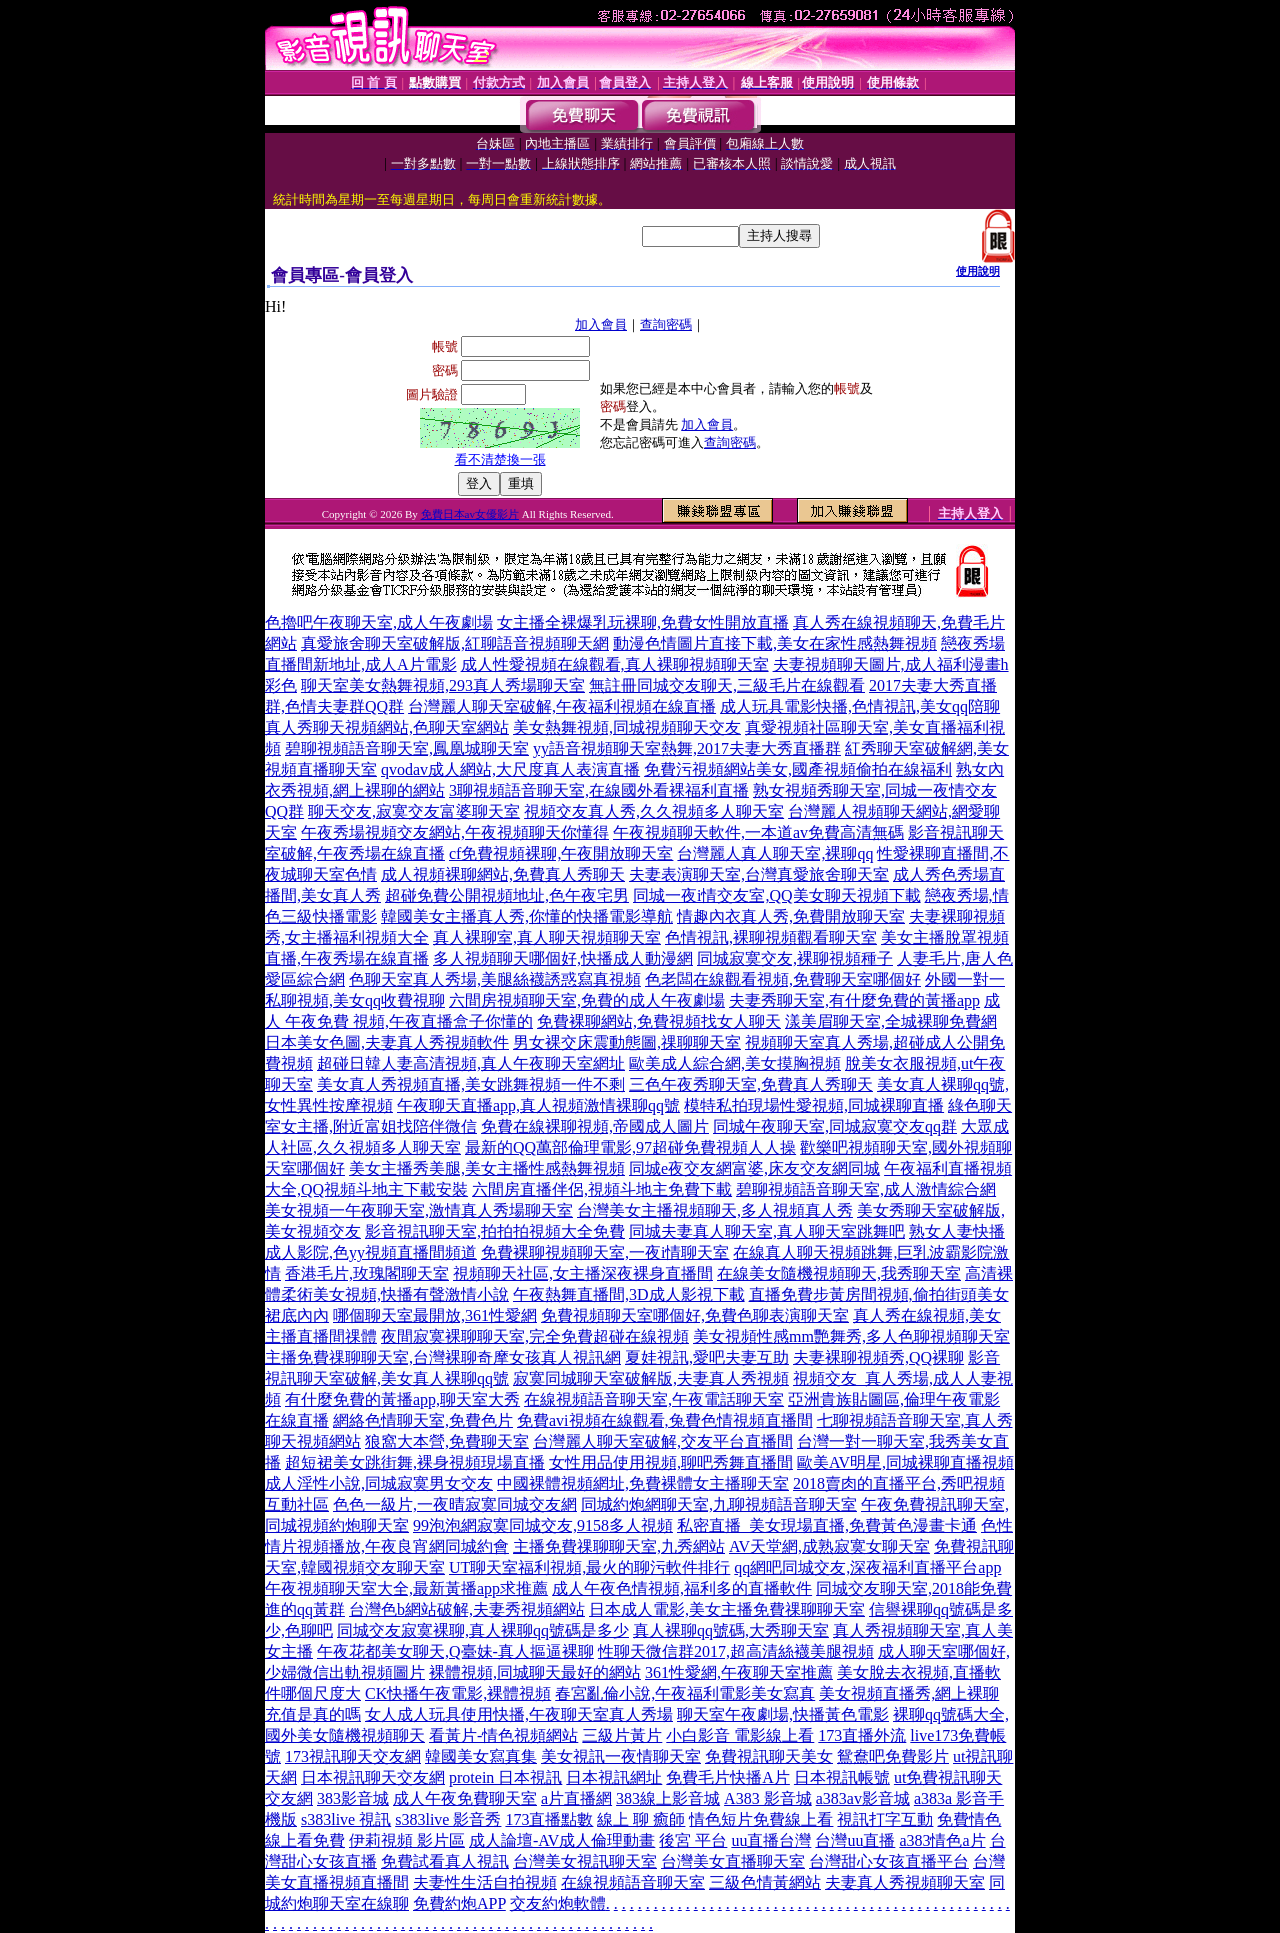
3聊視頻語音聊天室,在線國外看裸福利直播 (599, 790)
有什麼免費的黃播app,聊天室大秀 (402, 1399)
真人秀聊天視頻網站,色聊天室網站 (387, 727)
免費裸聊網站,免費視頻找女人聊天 (659, 1021)
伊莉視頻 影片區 (407, 1840)
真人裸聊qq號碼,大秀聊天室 (731, 1630)
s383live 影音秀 (448, 1819)
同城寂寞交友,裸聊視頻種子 (795, 958)
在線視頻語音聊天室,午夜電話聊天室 (654, 1399)
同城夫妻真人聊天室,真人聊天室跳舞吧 (767, 1231)
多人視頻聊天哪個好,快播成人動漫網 (563, 958)
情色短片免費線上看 (761, 1819)
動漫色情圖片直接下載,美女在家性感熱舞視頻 (775, 643)
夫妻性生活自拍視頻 (485, 1882)
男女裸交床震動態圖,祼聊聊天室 (627, 1042)
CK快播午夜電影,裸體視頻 (458, 1693)
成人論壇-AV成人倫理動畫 (562, 1840)
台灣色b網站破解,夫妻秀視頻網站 (467, 1609)
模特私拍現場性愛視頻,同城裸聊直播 (814, 1105)
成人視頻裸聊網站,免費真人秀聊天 (503, 874)
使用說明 (978, 271)
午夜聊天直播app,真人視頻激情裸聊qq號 (538, 1105)
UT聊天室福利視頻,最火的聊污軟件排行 (589, 1567)
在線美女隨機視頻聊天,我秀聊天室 (839, 1273)
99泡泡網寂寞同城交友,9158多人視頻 (543, 1525)
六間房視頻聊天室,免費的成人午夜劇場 (587, 1000)
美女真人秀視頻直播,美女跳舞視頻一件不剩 (471, 1084)
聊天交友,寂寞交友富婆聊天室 (414, 811)
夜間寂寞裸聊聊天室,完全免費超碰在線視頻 (535, 1336)
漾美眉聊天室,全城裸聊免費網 (891, 1021)
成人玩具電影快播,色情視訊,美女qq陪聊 (860, 706)
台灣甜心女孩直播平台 (889, 1861)
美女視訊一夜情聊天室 (621, 1756)
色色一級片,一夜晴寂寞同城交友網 (455, 1504)
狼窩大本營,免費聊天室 (447, 1441)
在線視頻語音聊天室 (633, 1882)
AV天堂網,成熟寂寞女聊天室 (829, 1546)
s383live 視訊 (346, 1819)
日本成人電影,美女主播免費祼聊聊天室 (727, 1609)
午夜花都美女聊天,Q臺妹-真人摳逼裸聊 (455, 1651)
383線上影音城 (668, 1798)
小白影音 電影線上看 (740, 1735)
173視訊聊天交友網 (353, 1756)
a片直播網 (576, 1798)
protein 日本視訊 (505, 1777)
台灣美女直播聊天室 (733, 1861)
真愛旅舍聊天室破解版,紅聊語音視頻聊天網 (455, 643)
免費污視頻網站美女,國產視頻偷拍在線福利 (798, 769)
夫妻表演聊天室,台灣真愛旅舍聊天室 (759, 874)
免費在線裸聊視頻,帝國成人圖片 (595, 1126)
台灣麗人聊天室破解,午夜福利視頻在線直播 (562, 706)
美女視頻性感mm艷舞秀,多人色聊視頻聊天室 (851, 1336)
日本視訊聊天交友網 (373, 1777)
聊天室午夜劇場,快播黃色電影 (783, 1714)
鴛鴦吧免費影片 (893, 1756)
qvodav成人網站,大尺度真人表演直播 (510, 769)
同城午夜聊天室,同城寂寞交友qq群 (835, 1126)
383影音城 (353, 1798)
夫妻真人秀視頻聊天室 (905, 1882)
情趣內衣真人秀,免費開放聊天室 (791, 916)
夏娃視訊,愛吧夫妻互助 (707, 1357)
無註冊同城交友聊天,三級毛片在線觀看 (727, 685)
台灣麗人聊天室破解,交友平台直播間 (663, 1441)
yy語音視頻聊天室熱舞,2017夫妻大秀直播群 (687, 748)
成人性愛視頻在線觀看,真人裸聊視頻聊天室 (615, 664)
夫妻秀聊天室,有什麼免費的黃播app (854, 1000)
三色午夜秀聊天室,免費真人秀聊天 (751, 1084)
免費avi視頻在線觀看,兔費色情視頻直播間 (665, 1420)
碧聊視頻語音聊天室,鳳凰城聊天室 (407, 748)
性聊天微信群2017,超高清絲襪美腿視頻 (736, 1651)
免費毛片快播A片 (728, 1777)
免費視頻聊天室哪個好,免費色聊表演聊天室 (695, 1315)
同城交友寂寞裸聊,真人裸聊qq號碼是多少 (483, 1630)
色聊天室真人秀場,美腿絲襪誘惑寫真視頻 (495, 979)
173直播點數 (549, 1819)
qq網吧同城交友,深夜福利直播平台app (867, 1567)
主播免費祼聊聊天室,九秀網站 (619, 1546)
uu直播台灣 (771, 1840)
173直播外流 (862, 1735)
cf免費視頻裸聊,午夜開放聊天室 (561, 853)
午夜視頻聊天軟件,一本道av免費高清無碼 (758, 832)
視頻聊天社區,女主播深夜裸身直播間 (583, 1273)
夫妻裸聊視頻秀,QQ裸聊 (878, 1357)
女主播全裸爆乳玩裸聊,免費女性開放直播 (643, 622)
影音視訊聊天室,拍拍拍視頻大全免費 (495, 1231)
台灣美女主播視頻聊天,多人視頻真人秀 (715, 1210)
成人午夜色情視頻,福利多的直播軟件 (682, 1588)
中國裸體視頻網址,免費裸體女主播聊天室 (643, 1483)
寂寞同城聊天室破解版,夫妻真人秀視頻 (651, 1378)
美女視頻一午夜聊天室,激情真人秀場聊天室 (419, 1210)
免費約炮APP (459, 1903)
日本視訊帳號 (842, 1777)
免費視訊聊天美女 (769, 1756)
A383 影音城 (768, 1798)
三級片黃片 (622, 1735)
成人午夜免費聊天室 (465, 1798)
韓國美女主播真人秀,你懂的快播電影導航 (527, 916)
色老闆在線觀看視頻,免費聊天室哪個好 (783, 979)
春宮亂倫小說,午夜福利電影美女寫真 (685, 1693)
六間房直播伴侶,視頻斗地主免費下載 (602, 1189)
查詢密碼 (666, 324)
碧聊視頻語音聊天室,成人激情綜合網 (866, 1189)
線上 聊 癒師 (641, 1819)
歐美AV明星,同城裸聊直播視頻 (905, 1462)
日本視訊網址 (614, 1777)
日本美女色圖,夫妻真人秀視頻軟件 (387, 1042)
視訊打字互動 (885, 1819)
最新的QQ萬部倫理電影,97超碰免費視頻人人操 (630, 1147)
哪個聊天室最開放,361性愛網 (435, 1315)
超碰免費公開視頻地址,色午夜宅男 (507, 895)
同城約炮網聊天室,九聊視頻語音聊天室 (719, 1504)
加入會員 (601, 324)
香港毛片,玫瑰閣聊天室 (367, 1273)
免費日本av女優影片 (470, 514)
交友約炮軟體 (558, 1903)
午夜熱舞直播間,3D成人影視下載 (629, 1294)
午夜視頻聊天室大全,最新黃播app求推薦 (406, 1588)
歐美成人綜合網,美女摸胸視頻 (735, 1063)
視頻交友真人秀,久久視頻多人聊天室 (654, 811)
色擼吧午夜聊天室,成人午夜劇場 (379, 622)
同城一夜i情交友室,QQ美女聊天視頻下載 (777, 895)
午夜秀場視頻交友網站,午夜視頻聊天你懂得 (455, 832)
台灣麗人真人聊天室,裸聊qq (775, 853)
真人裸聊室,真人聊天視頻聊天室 (547, 937)
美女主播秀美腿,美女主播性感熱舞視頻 (487, 1168)
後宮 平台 (693, 1840)
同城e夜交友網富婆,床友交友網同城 (754, 1168)
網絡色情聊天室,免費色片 (423, 1420)
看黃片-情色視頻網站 (503, 1735)
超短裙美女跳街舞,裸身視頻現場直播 (415, 1462)
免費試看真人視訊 (445, 1861)
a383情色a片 (942, 1840)
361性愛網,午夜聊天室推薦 (739, 1672)
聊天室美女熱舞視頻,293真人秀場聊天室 (443, 685)
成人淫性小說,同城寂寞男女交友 (379, 1483)
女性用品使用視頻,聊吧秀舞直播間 (671, 1462)
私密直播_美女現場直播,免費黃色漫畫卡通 (827, 1525)
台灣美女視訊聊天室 (585, 1861)
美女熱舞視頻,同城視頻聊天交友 (627, 727)
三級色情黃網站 (765, 1882)
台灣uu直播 (855, 1840)
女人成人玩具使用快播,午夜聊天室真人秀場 (519, 1714)
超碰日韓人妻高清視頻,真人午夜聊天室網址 (471, 1063)
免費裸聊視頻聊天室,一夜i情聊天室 (605, 1252)
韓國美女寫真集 (481, 1756)
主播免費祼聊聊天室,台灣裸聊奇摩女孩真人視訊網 (443, 1357)
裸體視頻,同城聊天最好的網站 (535, 1672)
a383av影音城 (863, 1798)
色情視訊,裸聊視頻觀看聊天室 (771, 937)
